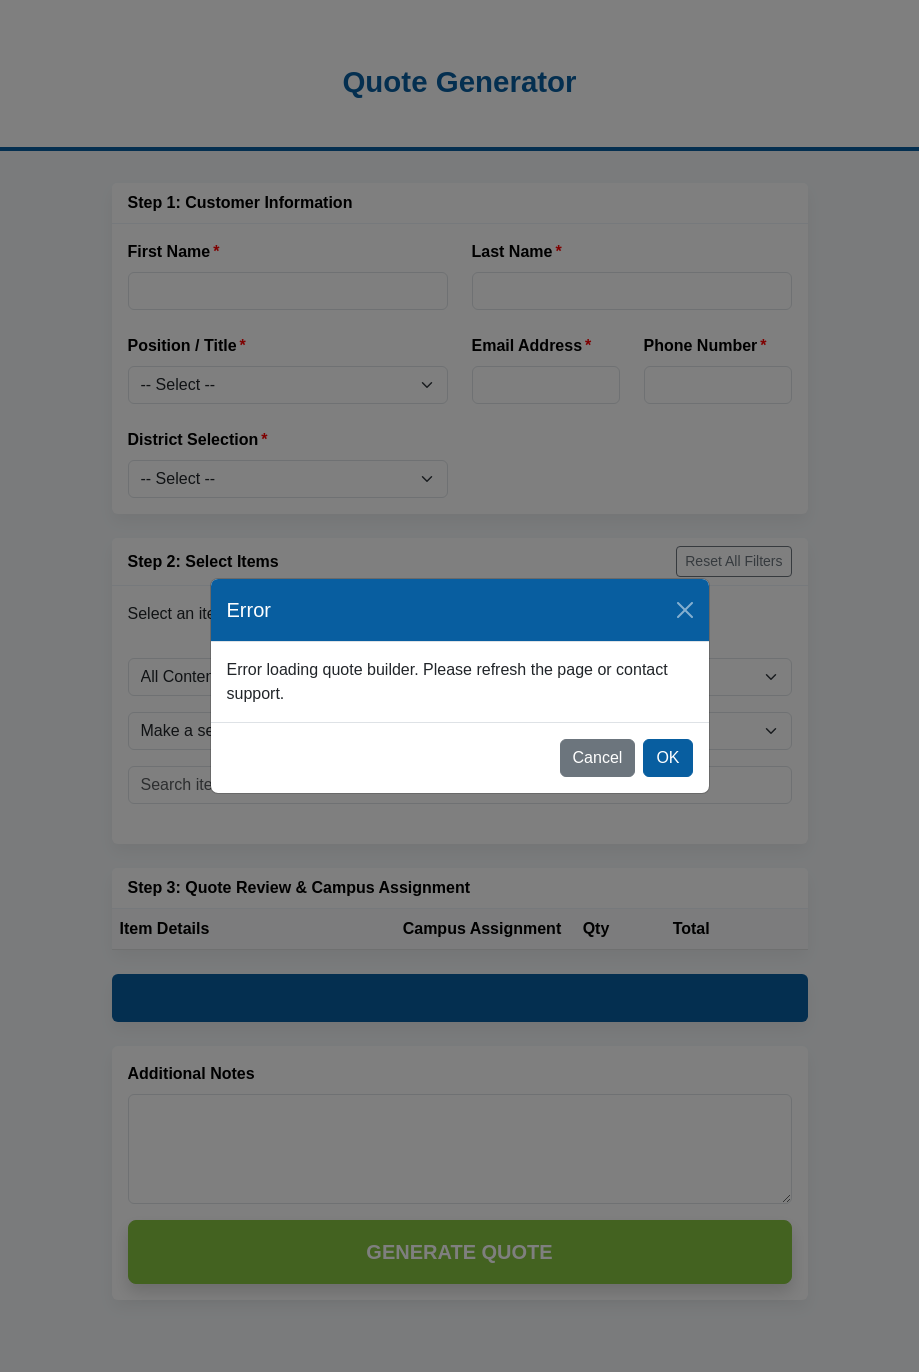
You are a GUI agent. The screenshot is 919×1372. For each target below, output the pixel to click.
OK (667, 757)
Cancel (598, 757)
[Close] (685, 610)
